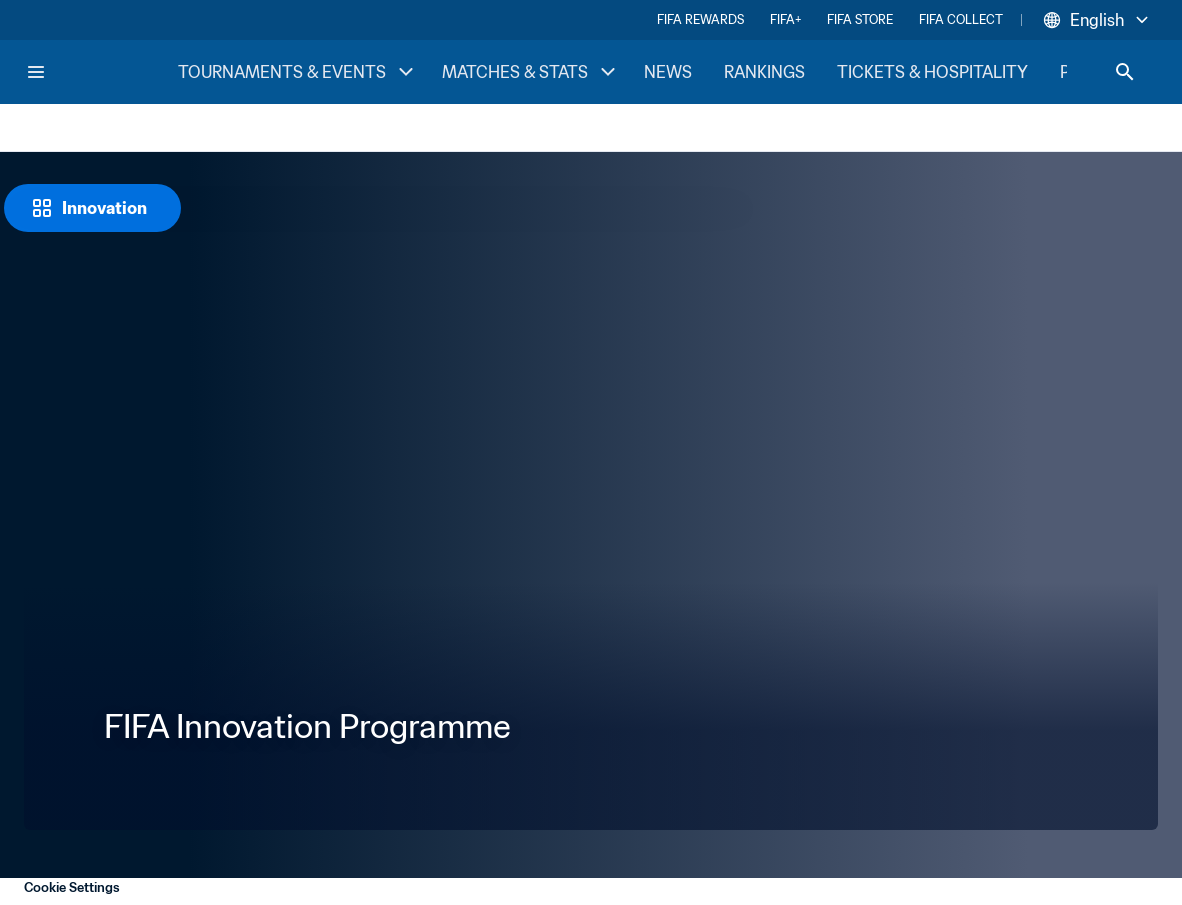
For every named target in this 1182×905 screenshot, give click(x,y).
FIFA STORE (860, 19)
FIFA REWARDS (700, 19)
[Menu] (36, 72)
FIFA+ (785, 19)
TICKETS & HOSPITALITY (932, 72)
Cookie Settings (72, 887)
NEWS (668, 72)
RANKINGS (764, 72)
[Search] (1125, 72)
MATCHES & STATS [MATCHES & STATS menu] (531, 72)
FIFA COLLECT (961, 19)
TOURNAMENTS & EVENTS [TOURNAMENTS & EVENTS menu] (298, 72)
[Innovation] (92, 208)
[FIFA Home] (101, 72)
